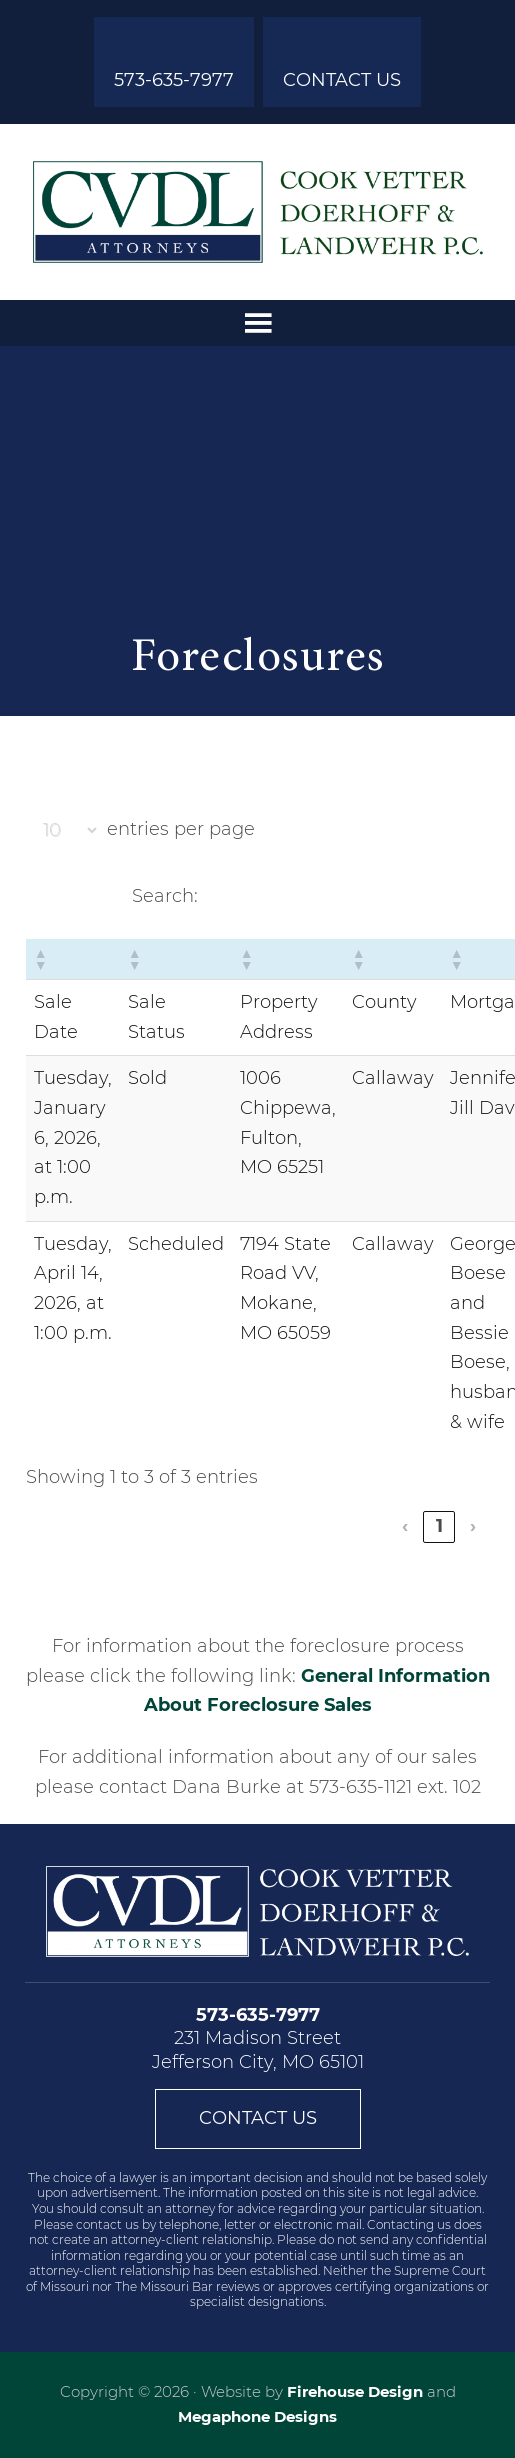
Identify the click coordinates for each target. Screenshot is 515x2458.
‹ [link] (405, 1526)
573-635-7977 (174, 80)
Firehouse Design (355, 2391)
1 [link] (439, 1526)
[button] (40, 959)
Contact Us (342, 80)
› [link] (473, 1526)
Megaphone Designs (257, 2416)
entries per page (181, 829)
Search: (165, 896)
